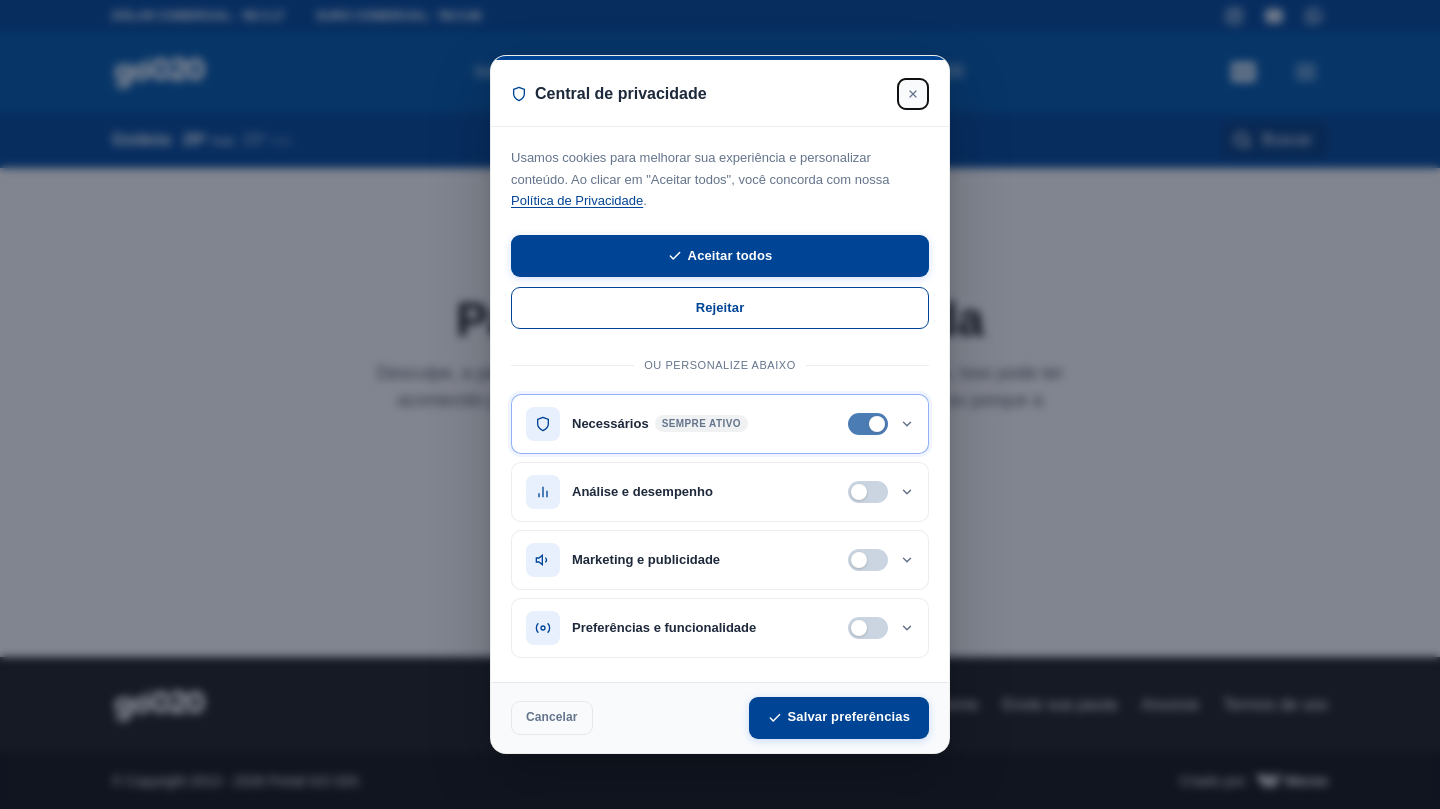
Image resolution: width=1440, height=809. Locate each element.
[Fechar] (913, 94)
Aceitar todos (720, 255)
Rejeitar (720, 307)
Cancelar (552, 717)
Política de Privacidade (577, 200)
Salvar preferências (839, 716)
